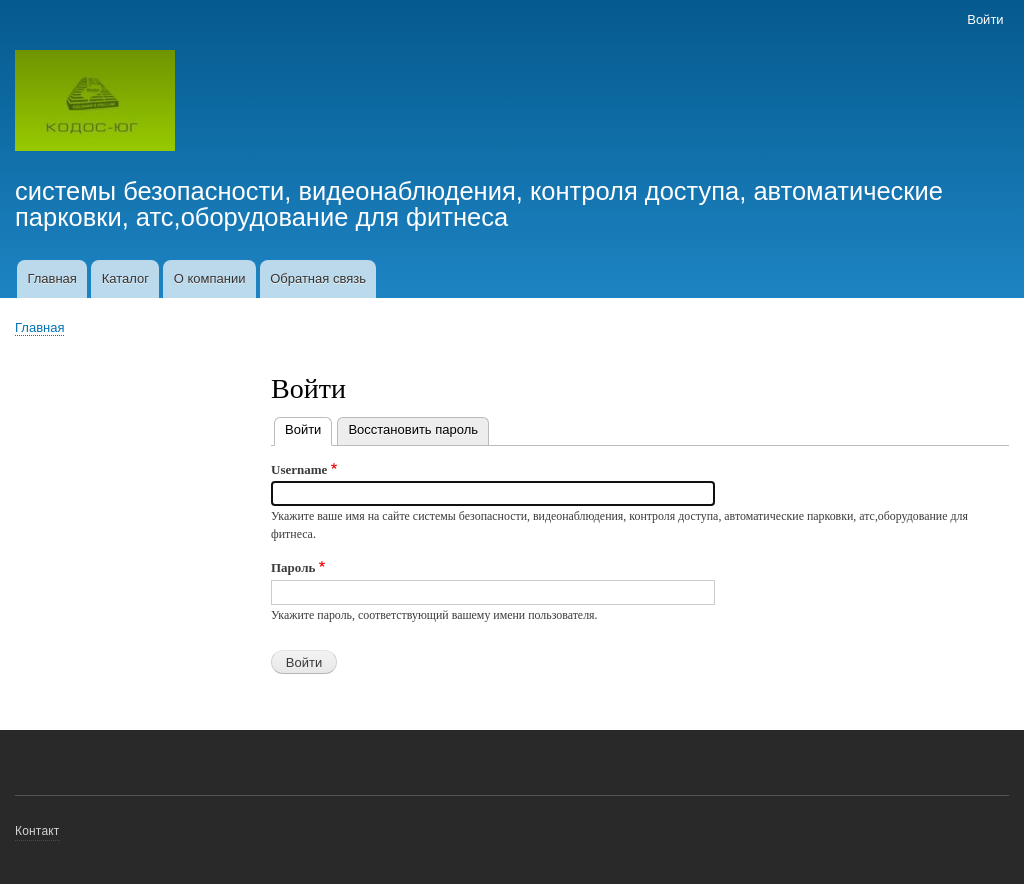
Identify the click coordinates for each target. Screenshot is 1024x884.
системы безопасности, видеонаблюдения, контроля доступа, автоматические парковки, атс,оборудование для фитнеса (479, 204)
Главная (51, 278)
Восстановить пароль (413, 429)
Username (299, 469)
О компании (210, 278)
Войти (985, 19)
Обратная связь (318, 278)
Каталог (125, 278)
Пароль (293, 567)
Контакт (37, 831)
